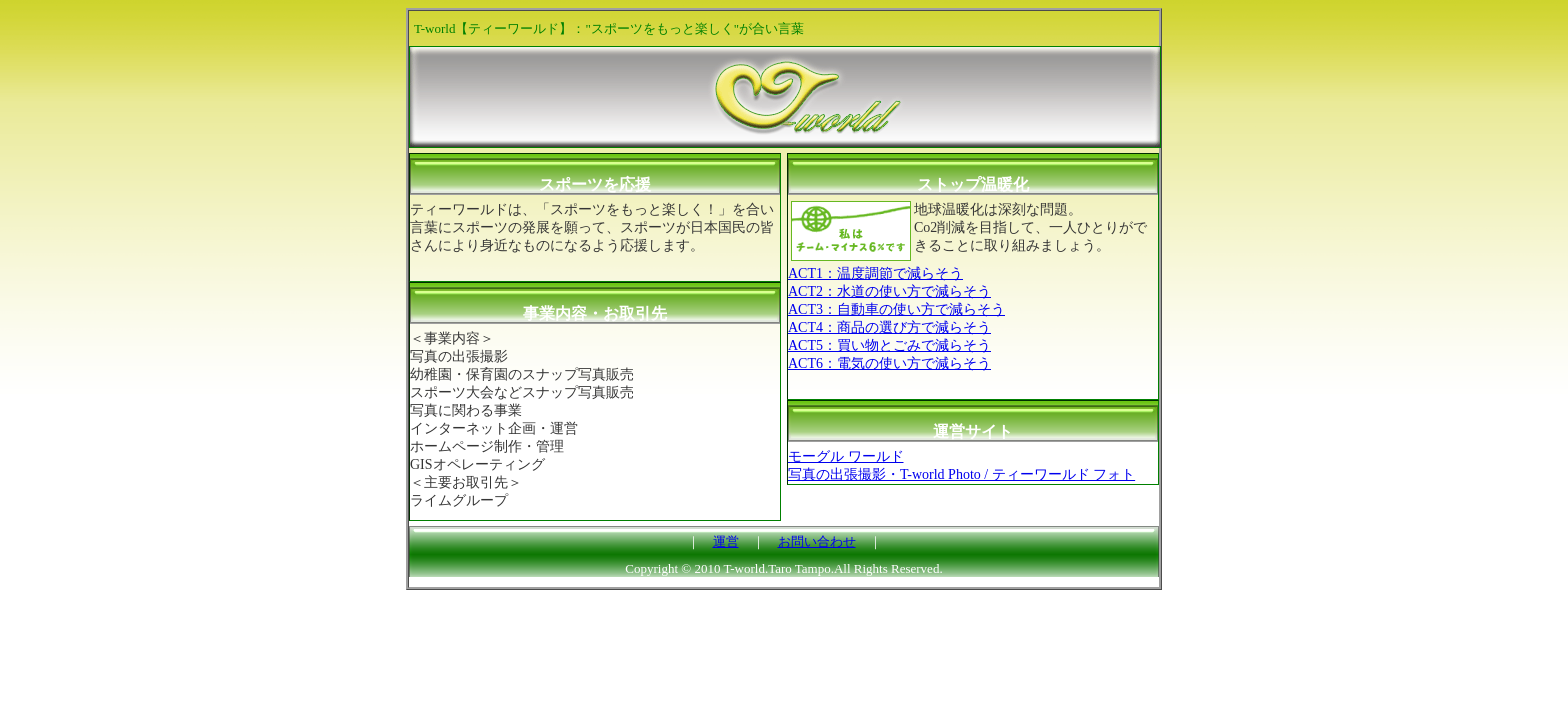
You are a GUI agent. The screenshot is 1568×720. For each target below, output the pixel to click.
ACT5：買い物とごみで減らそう (889, 345)
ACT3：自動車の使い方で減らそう (896, 309)
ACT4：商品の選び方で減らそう (889, 327)
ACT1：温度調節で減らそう (875, 273)
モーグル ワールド (846, 456)
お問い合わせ (817, 541)
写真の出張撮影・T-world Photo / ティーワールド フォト (961, 474)
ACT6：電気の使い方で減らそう (889, 363)
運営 (726, 541)
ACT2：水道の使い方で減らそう (889, 291)
